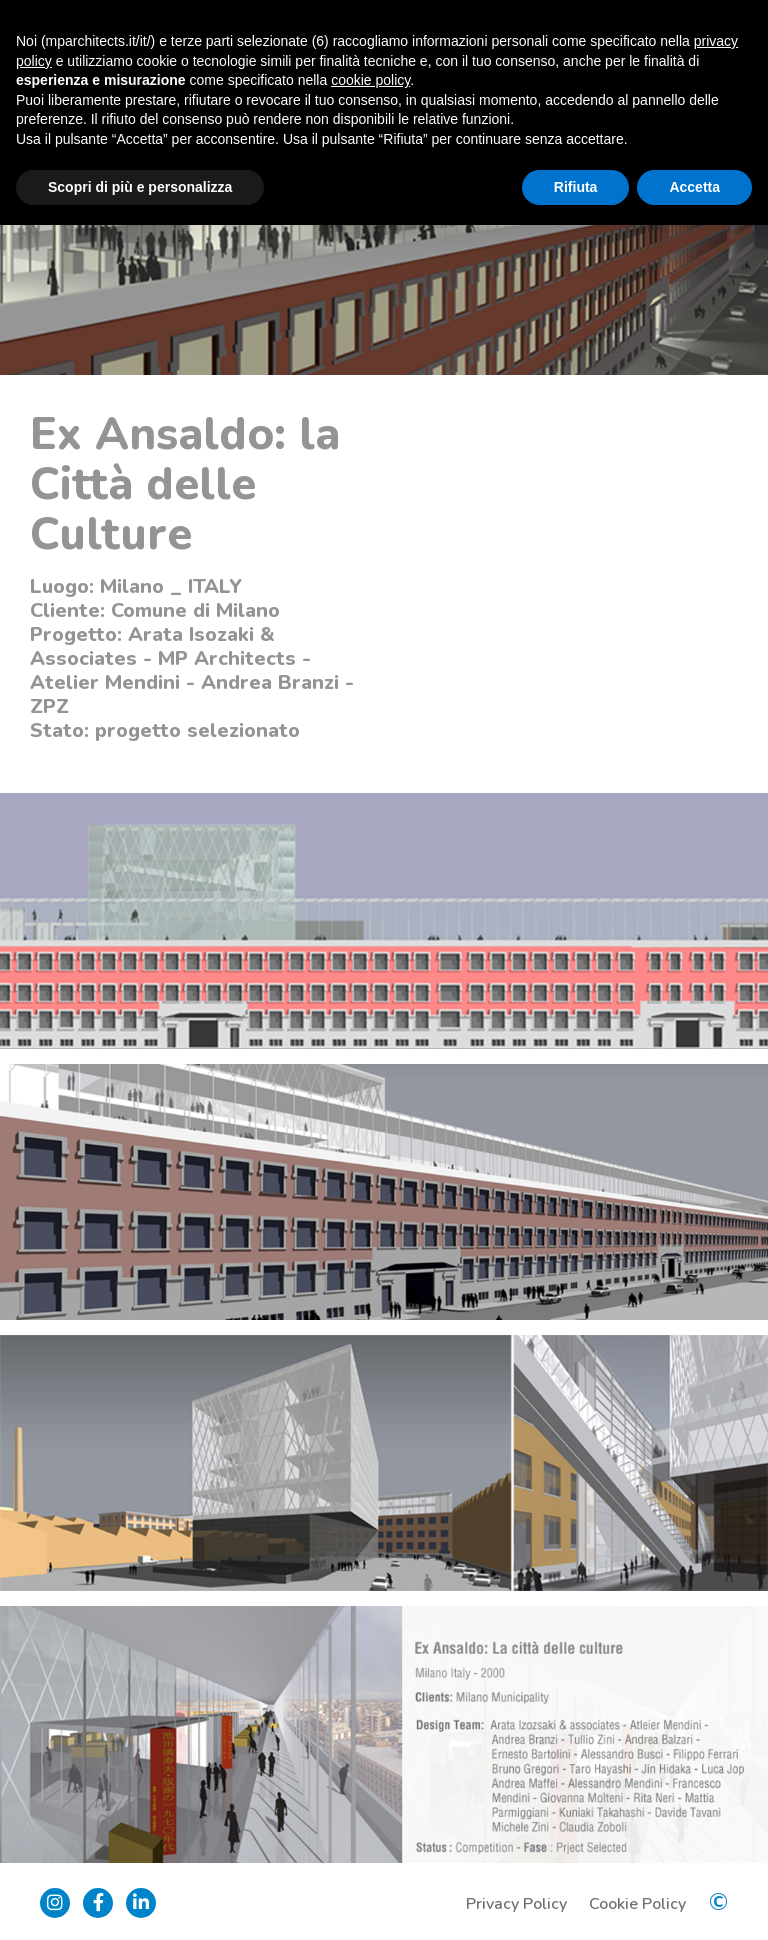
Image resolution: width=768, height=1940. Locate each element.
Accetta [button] (694, 187)
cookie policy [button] (370, 80)
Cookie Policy (637, 1904)
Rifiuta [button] (576, 187)
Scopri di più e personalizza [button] (140, 187)
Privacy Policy (516, 1904)
